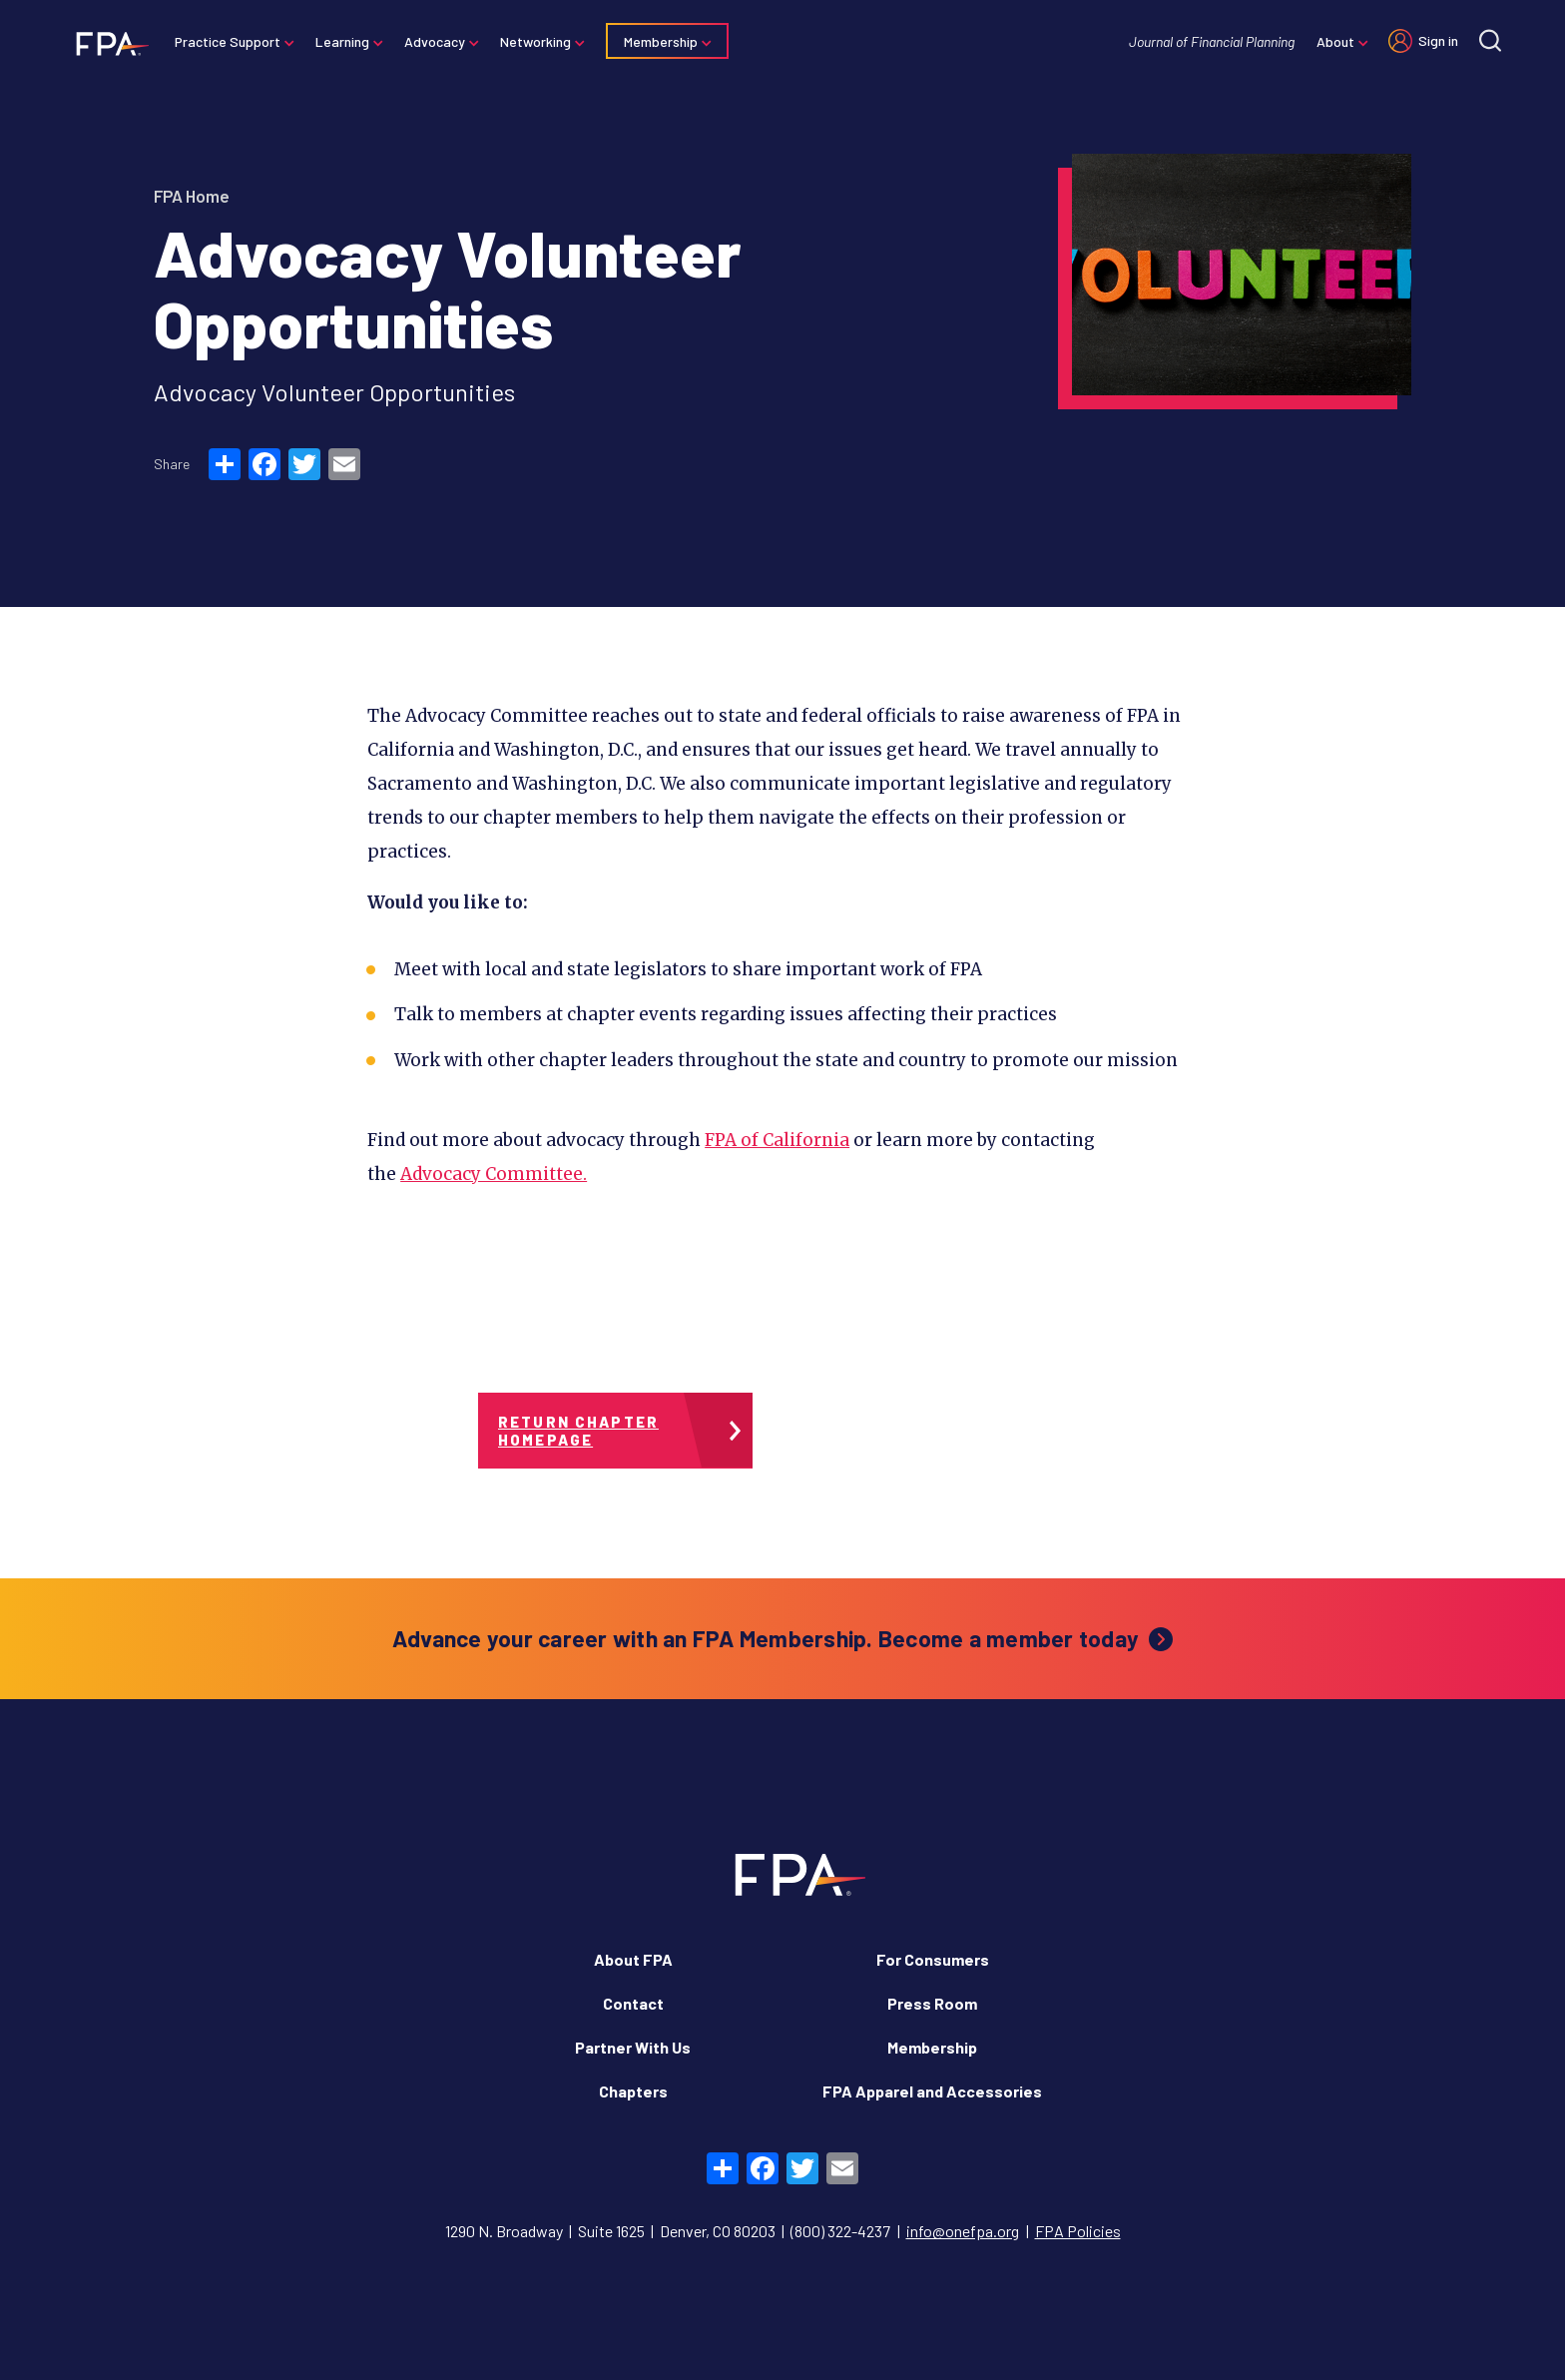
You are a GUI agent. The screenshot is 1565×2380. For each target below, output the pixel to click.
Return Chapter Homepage (578, 1431)
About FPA (633, 1959)
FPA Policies (1078, 2230)
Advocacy (440, 41)
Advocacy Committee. (493, 1174)
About (1329, 41)
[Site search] (1484, 40)
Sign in (1432, 40)
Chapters (633, 2091)
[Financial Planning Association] (112, 43)
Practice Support (233, 41)
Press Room (932, 2003)
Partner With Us (633, 2047)
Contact (633, 2003)
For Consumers (932, 1959)
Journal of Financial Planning (1206, 41)
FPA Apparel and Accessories (932, 2091)
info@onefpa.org (962, 2230)
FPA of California (777, 1140)
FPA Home (192, 196)
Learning (348, 41)
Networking (541, 41)
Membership (667, 41)
